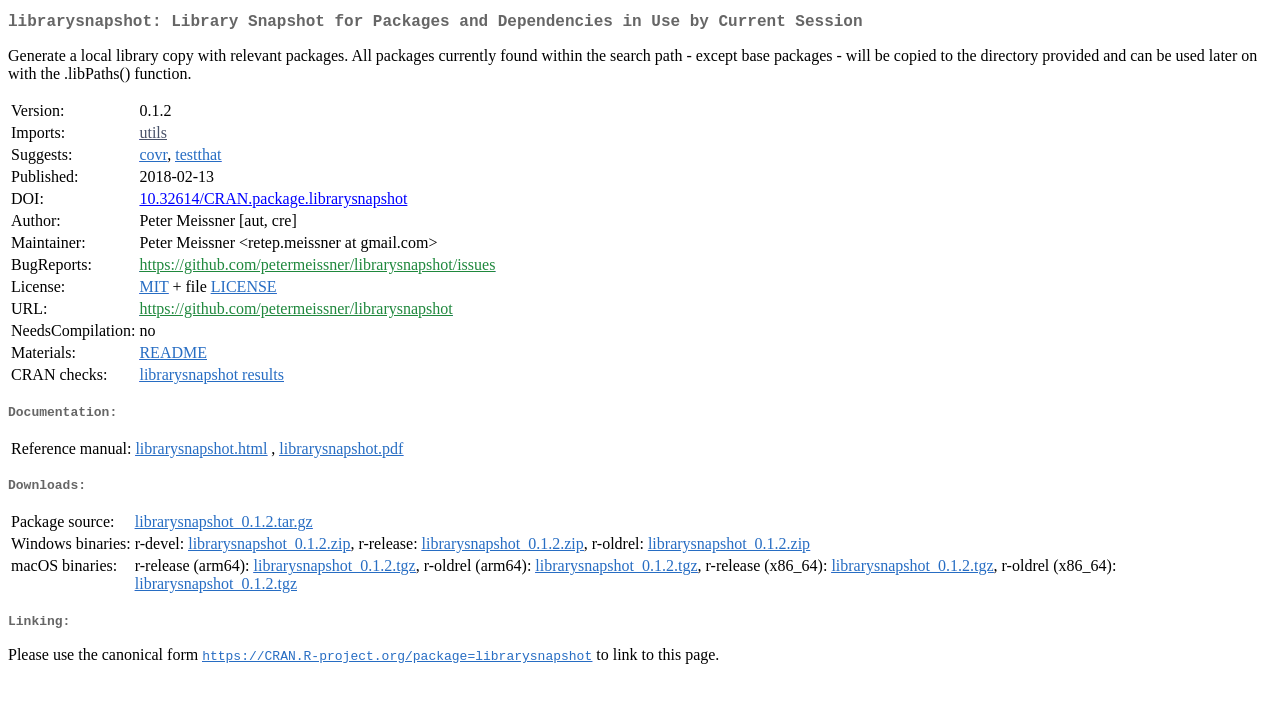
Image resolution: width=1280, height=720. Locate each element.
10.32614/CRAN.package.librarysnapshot (273, 202)
